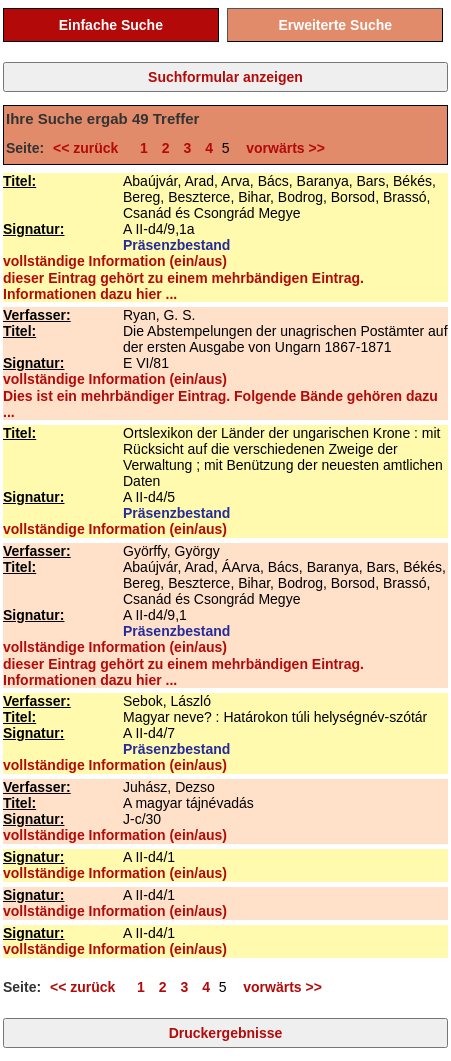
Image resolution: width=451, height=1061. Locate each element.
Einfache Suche (111, 25)
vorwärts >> (282, 148)
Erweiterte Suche (335, 25)
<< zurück (89, 148)
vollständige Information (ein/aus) (115, 261)
